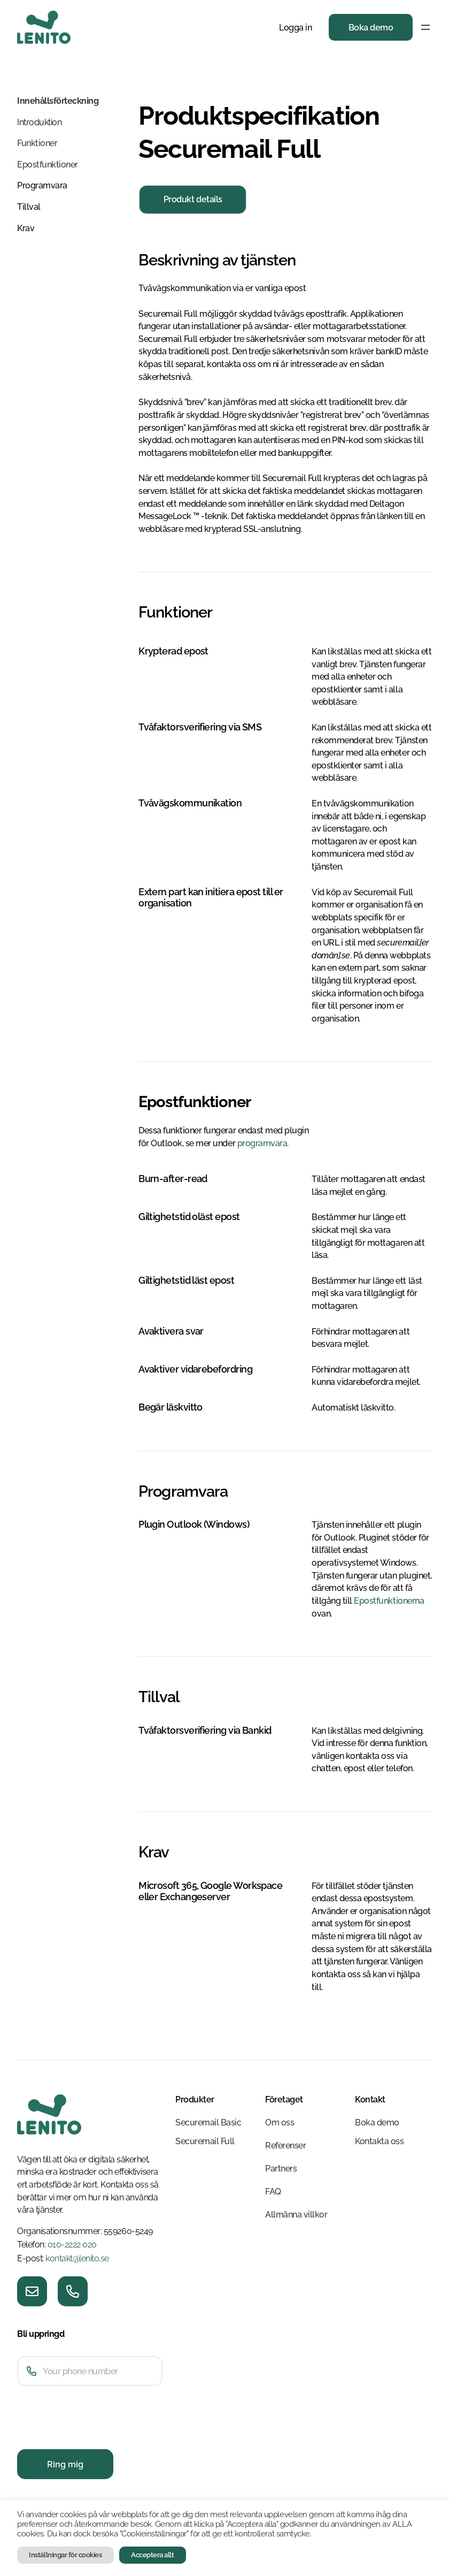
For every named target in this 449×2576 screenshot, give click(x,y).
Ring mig (65, 2464)
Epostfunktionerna (389, 1601)
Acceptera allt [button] (152, 2555)
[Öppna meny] (425, 27)
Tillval (29, 207)
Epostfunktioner (47, 164)
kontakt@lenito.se (77, 2258)
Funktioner (37, 143)
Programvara (42, 185)
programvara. (263, 1143)
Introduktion (39, 122)
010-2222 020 (72, 2244)
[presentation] (98, 2437)
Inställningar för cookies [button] (65, 2555)
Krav (25, 228)
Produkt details (193, 199)
